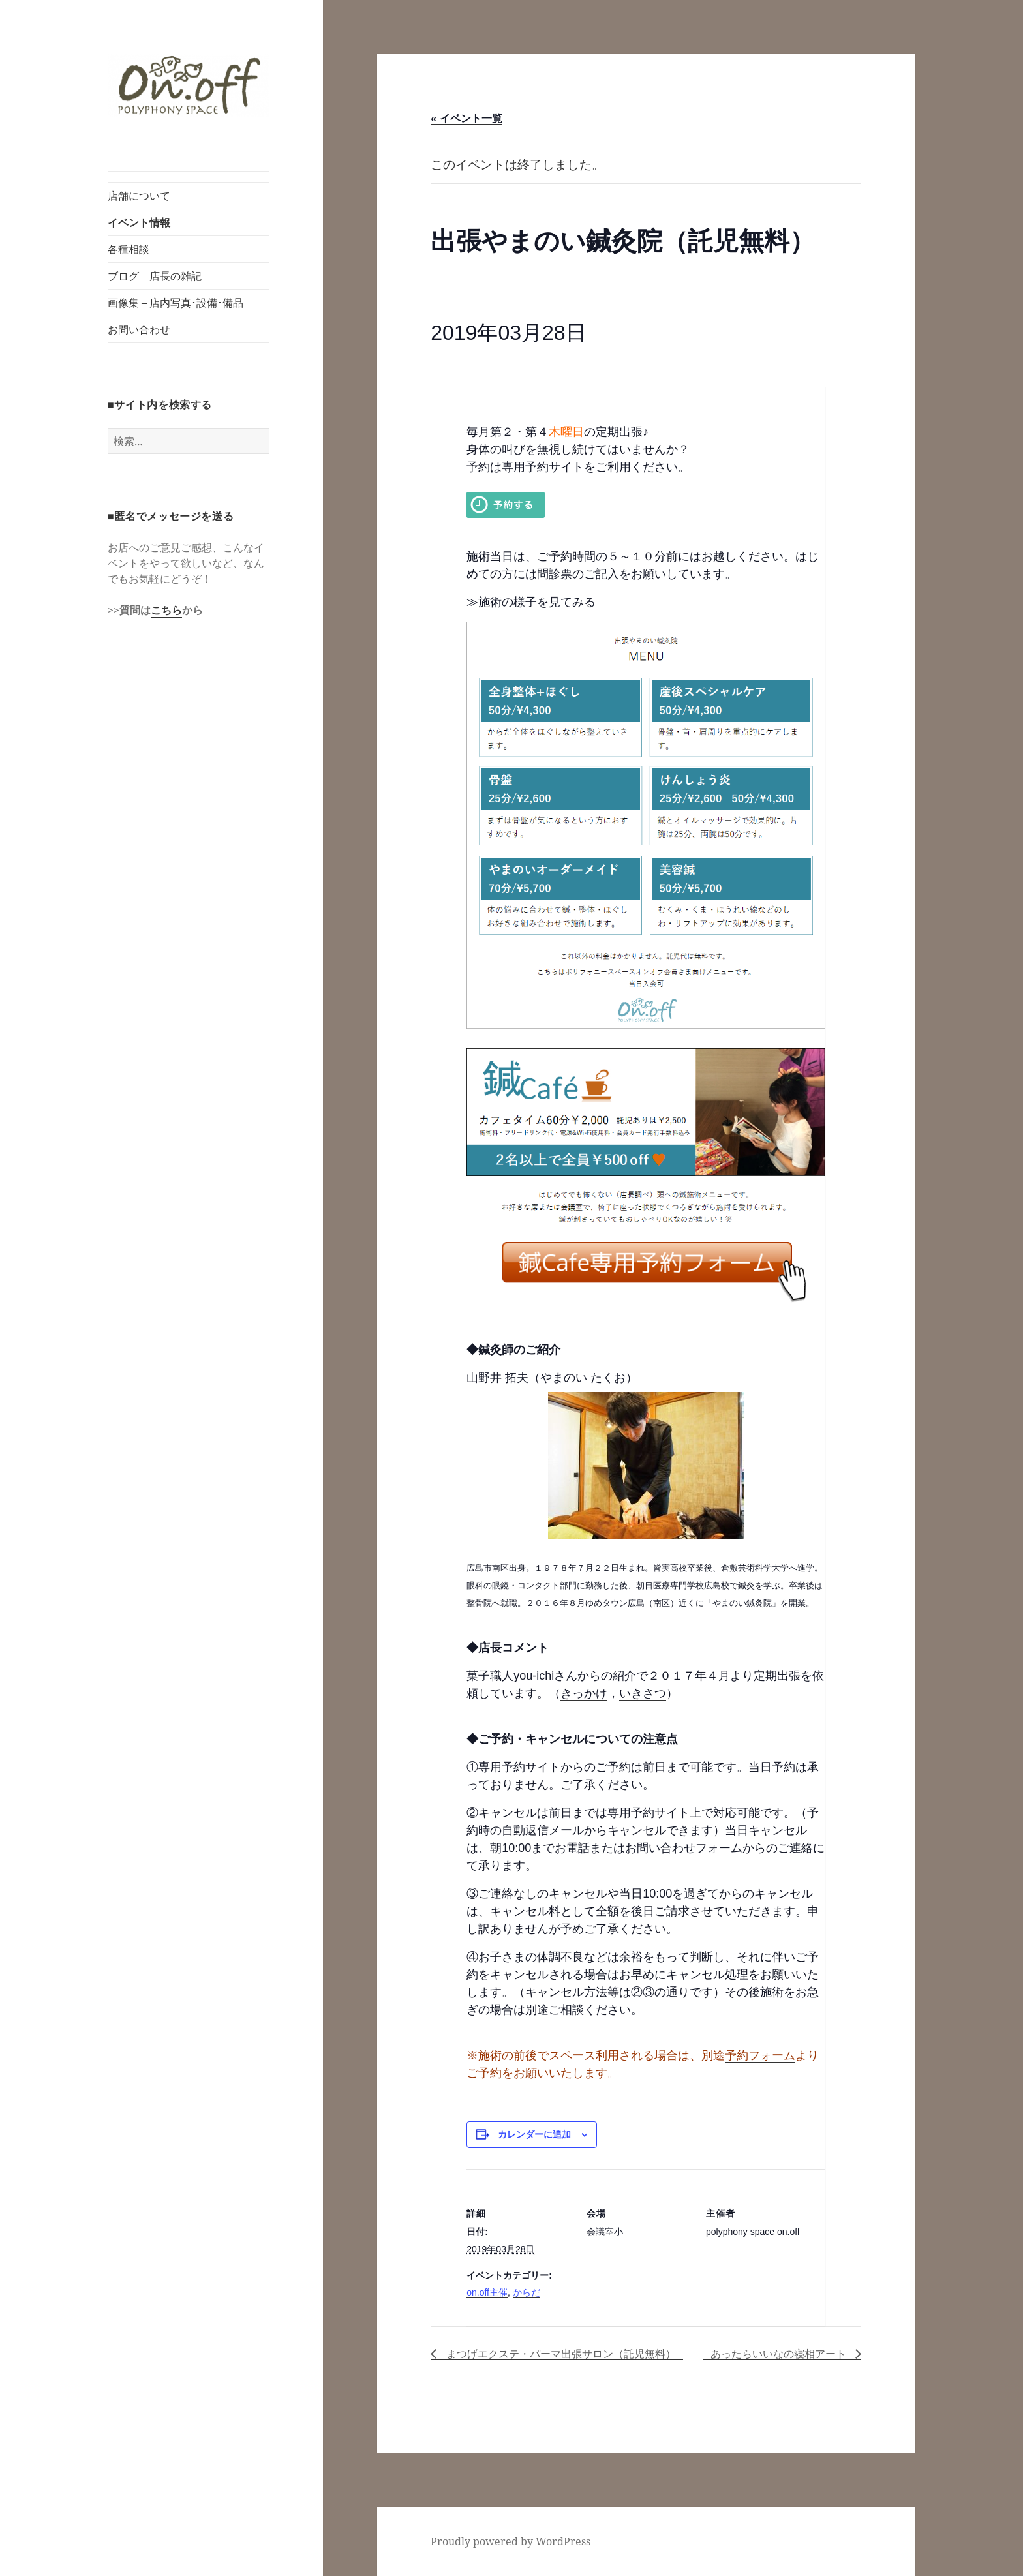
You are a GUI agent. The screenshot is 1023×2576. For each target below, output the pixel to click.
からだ (526, 2292)
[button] (188, 85)
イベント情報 (139, 222)
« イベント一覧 (466, 118)
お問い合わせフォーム (683, 1848)
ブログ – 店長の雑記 (155, 276)
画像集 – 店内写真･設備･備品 (175, 302)
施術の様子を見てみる (537, 602)
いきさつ (642, 1693)
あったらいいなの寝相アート (779, 2353)
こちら (166, 610)
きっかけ (583, 1693)
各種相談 (128, 249)
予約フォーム (760, 2055)
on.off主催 (487, 2292)
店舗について (139, 196)
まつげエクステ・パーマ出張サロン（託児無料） (559, 2353)
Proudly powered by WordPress (510, 2541)
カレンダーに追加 (534, 2134)
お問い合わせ (139, 329)
